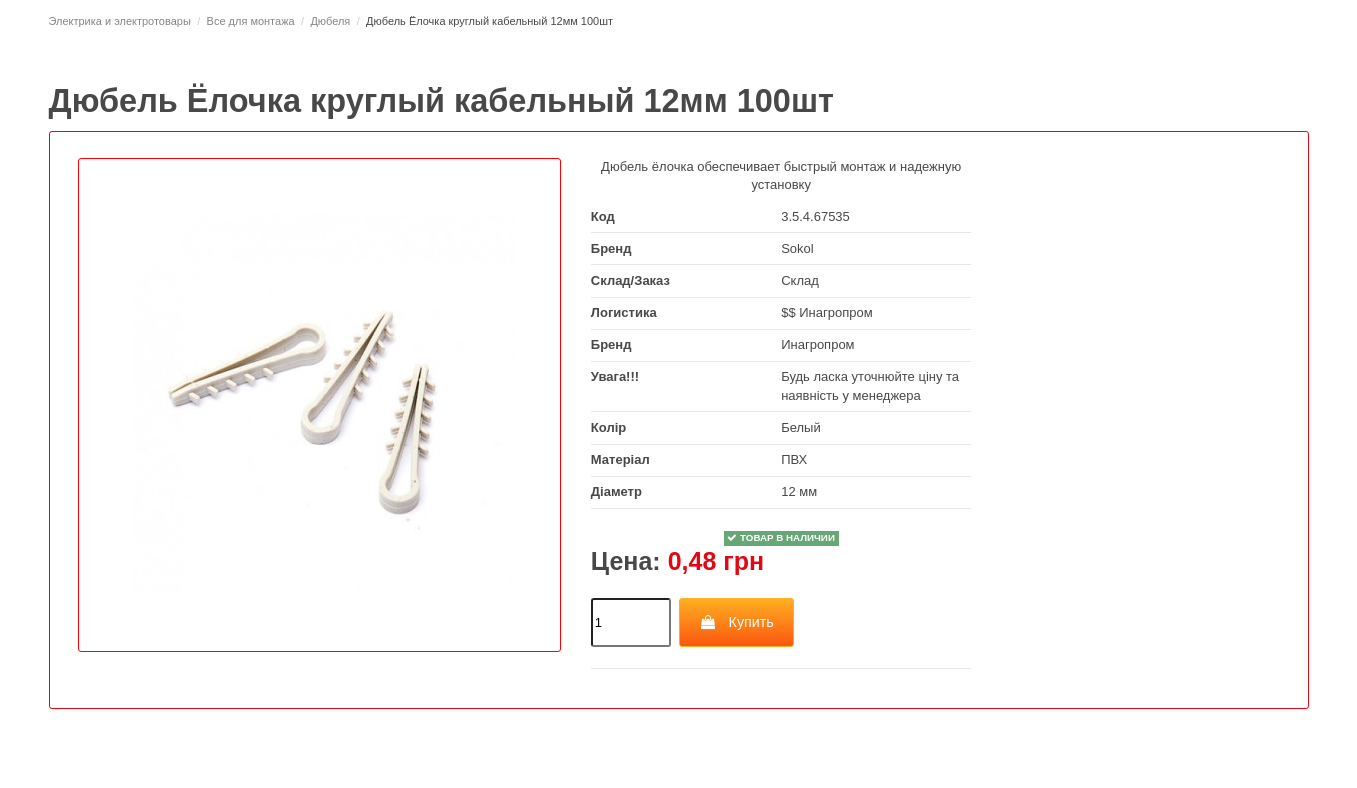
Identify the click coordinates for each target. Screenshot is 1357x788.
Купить (736, 622)
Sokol (797, 248)
